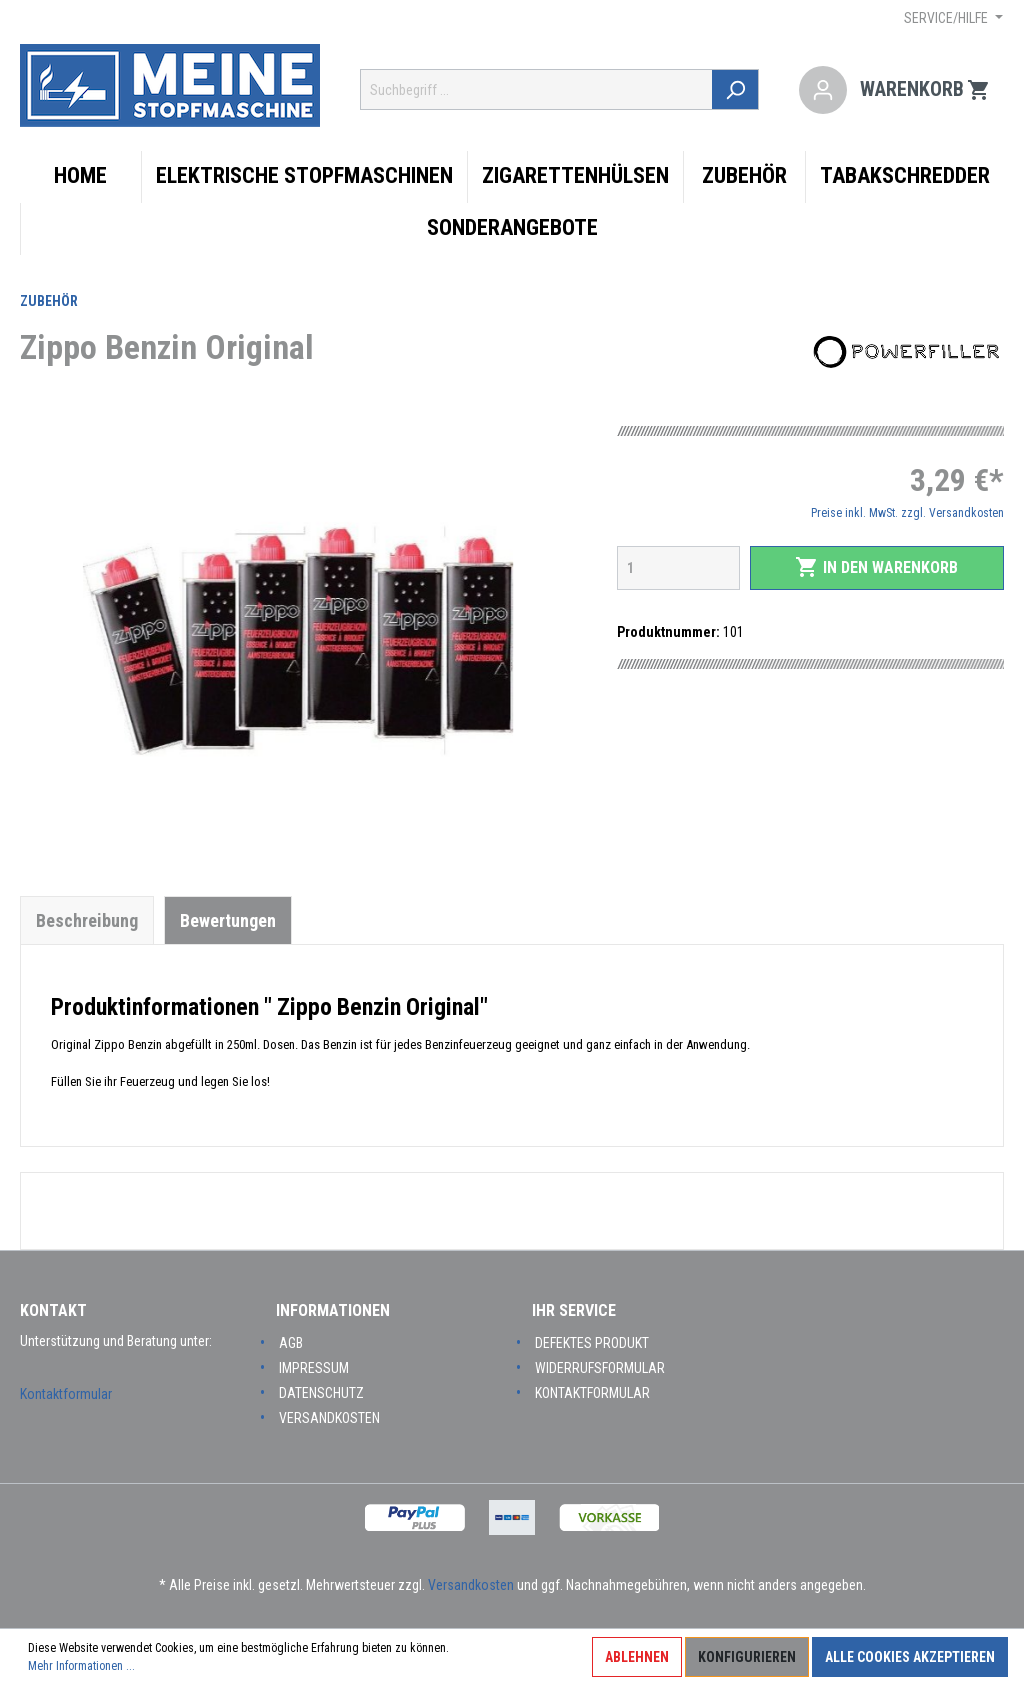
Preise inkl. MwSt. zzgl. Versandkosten (907, 513)
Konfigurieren (747, 1657)
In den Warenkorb (876, 567)
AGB (291, 1343)
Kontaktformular (66, 1394)
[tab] (87, 920)
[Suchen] (735, 89)
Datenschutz (321, 1393)
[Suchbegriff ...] (536, 89)
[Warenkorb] (925, 90)
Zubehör (49, 301)
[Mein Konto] (823, 90)
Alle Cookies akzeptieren (910, 1657)
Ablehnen (637, 1657)
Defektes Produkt (592, 1343)
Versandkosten (329, 1418)
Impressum (314, 1368)
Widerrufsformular (600, 1368)
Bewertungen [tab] (228, 920)
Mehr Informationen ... (81, 1666)
